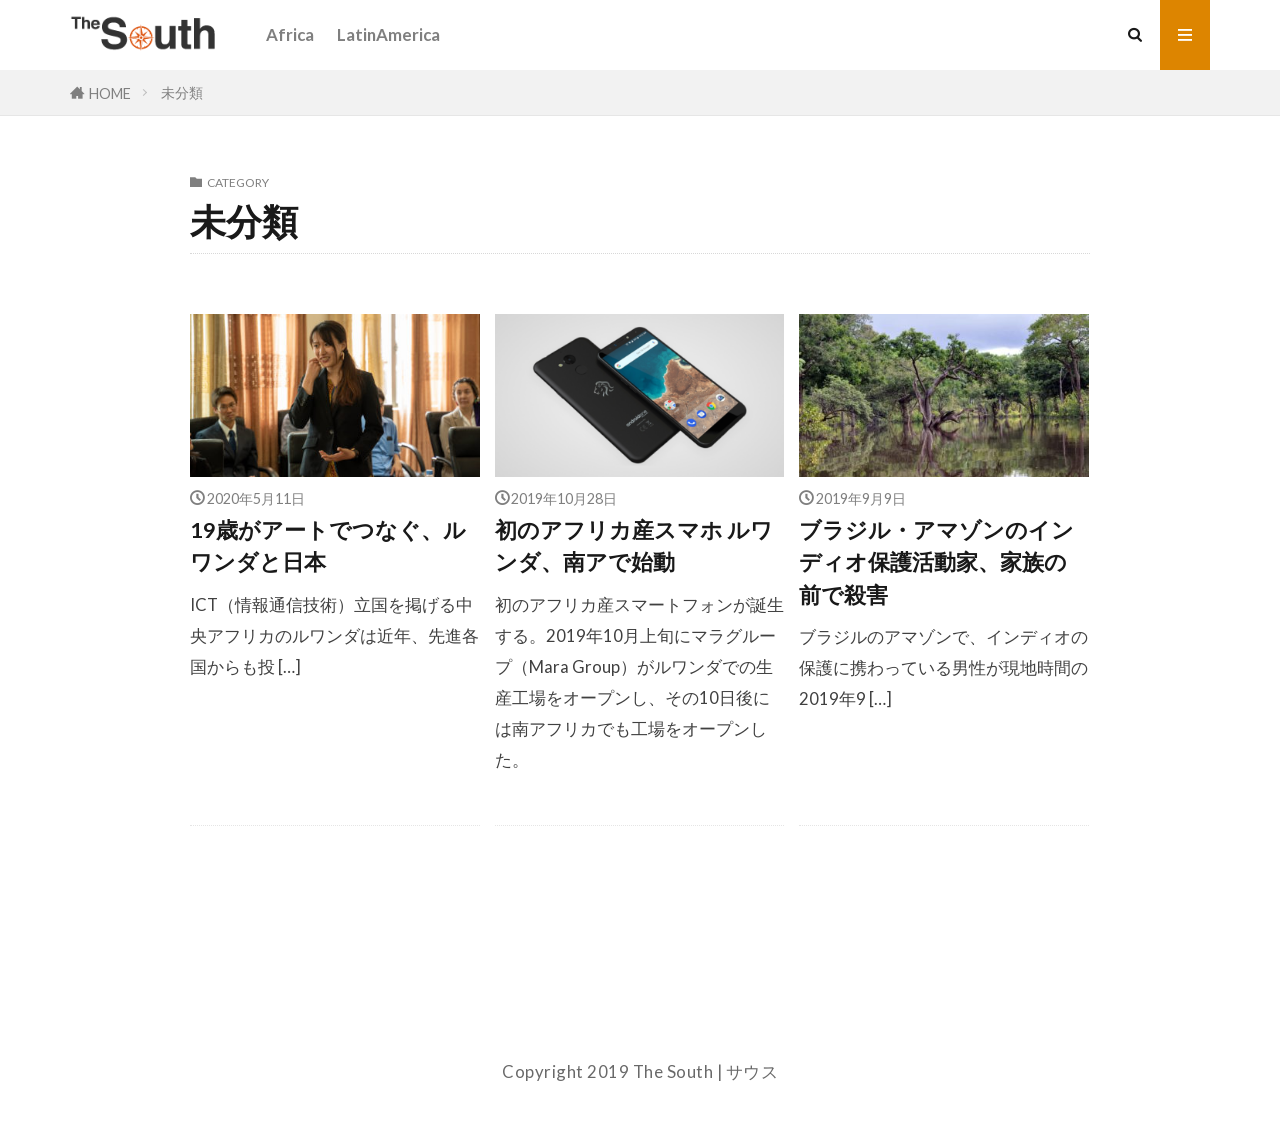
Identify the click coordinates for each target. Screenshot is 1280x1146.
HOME (110, 92)
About (640, 1019)
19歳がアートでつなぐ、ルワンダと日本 (328, 546)
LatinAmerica (388, 34)
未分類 (182, 92)
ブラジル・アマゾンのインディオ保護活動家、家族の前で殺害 (936, 562)
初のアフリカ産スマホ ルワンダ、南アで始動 (634, 546)
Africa (290, 34)
